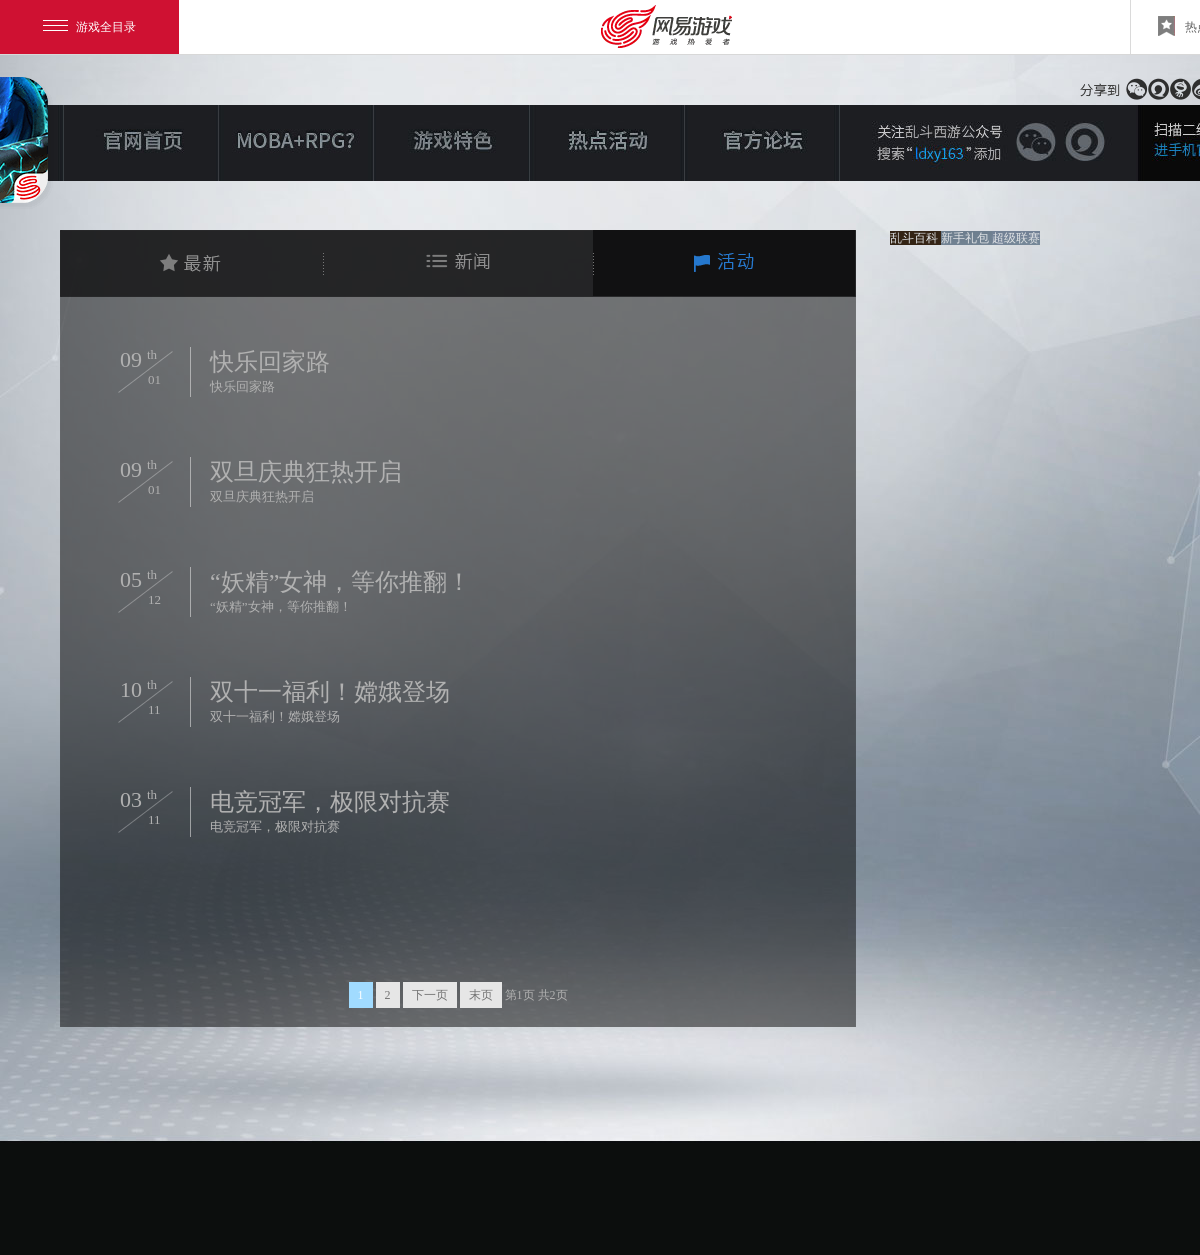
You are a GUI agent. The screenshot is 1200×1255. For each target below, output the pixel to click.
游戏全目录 (89, 27)
